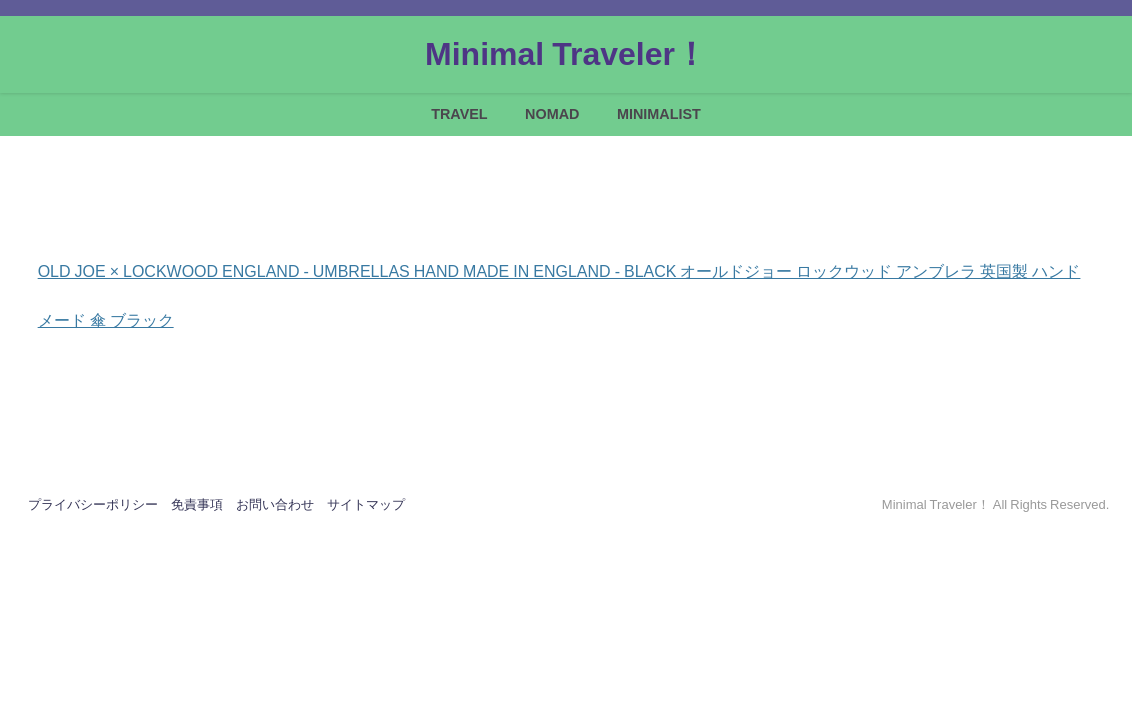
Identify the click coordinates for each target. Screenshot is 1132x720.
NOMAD (552, 114)
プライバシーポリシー (93, 504)
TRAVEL (459, 114)
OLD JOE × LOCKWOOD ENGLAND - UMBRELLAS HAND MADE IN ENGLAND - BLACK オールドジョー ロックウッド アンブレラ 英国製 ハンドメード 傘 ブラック (559, 272)
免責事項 (197, 504)
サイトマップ (366, 504)
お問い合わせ (275, 504)
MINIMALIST (659, 114)
